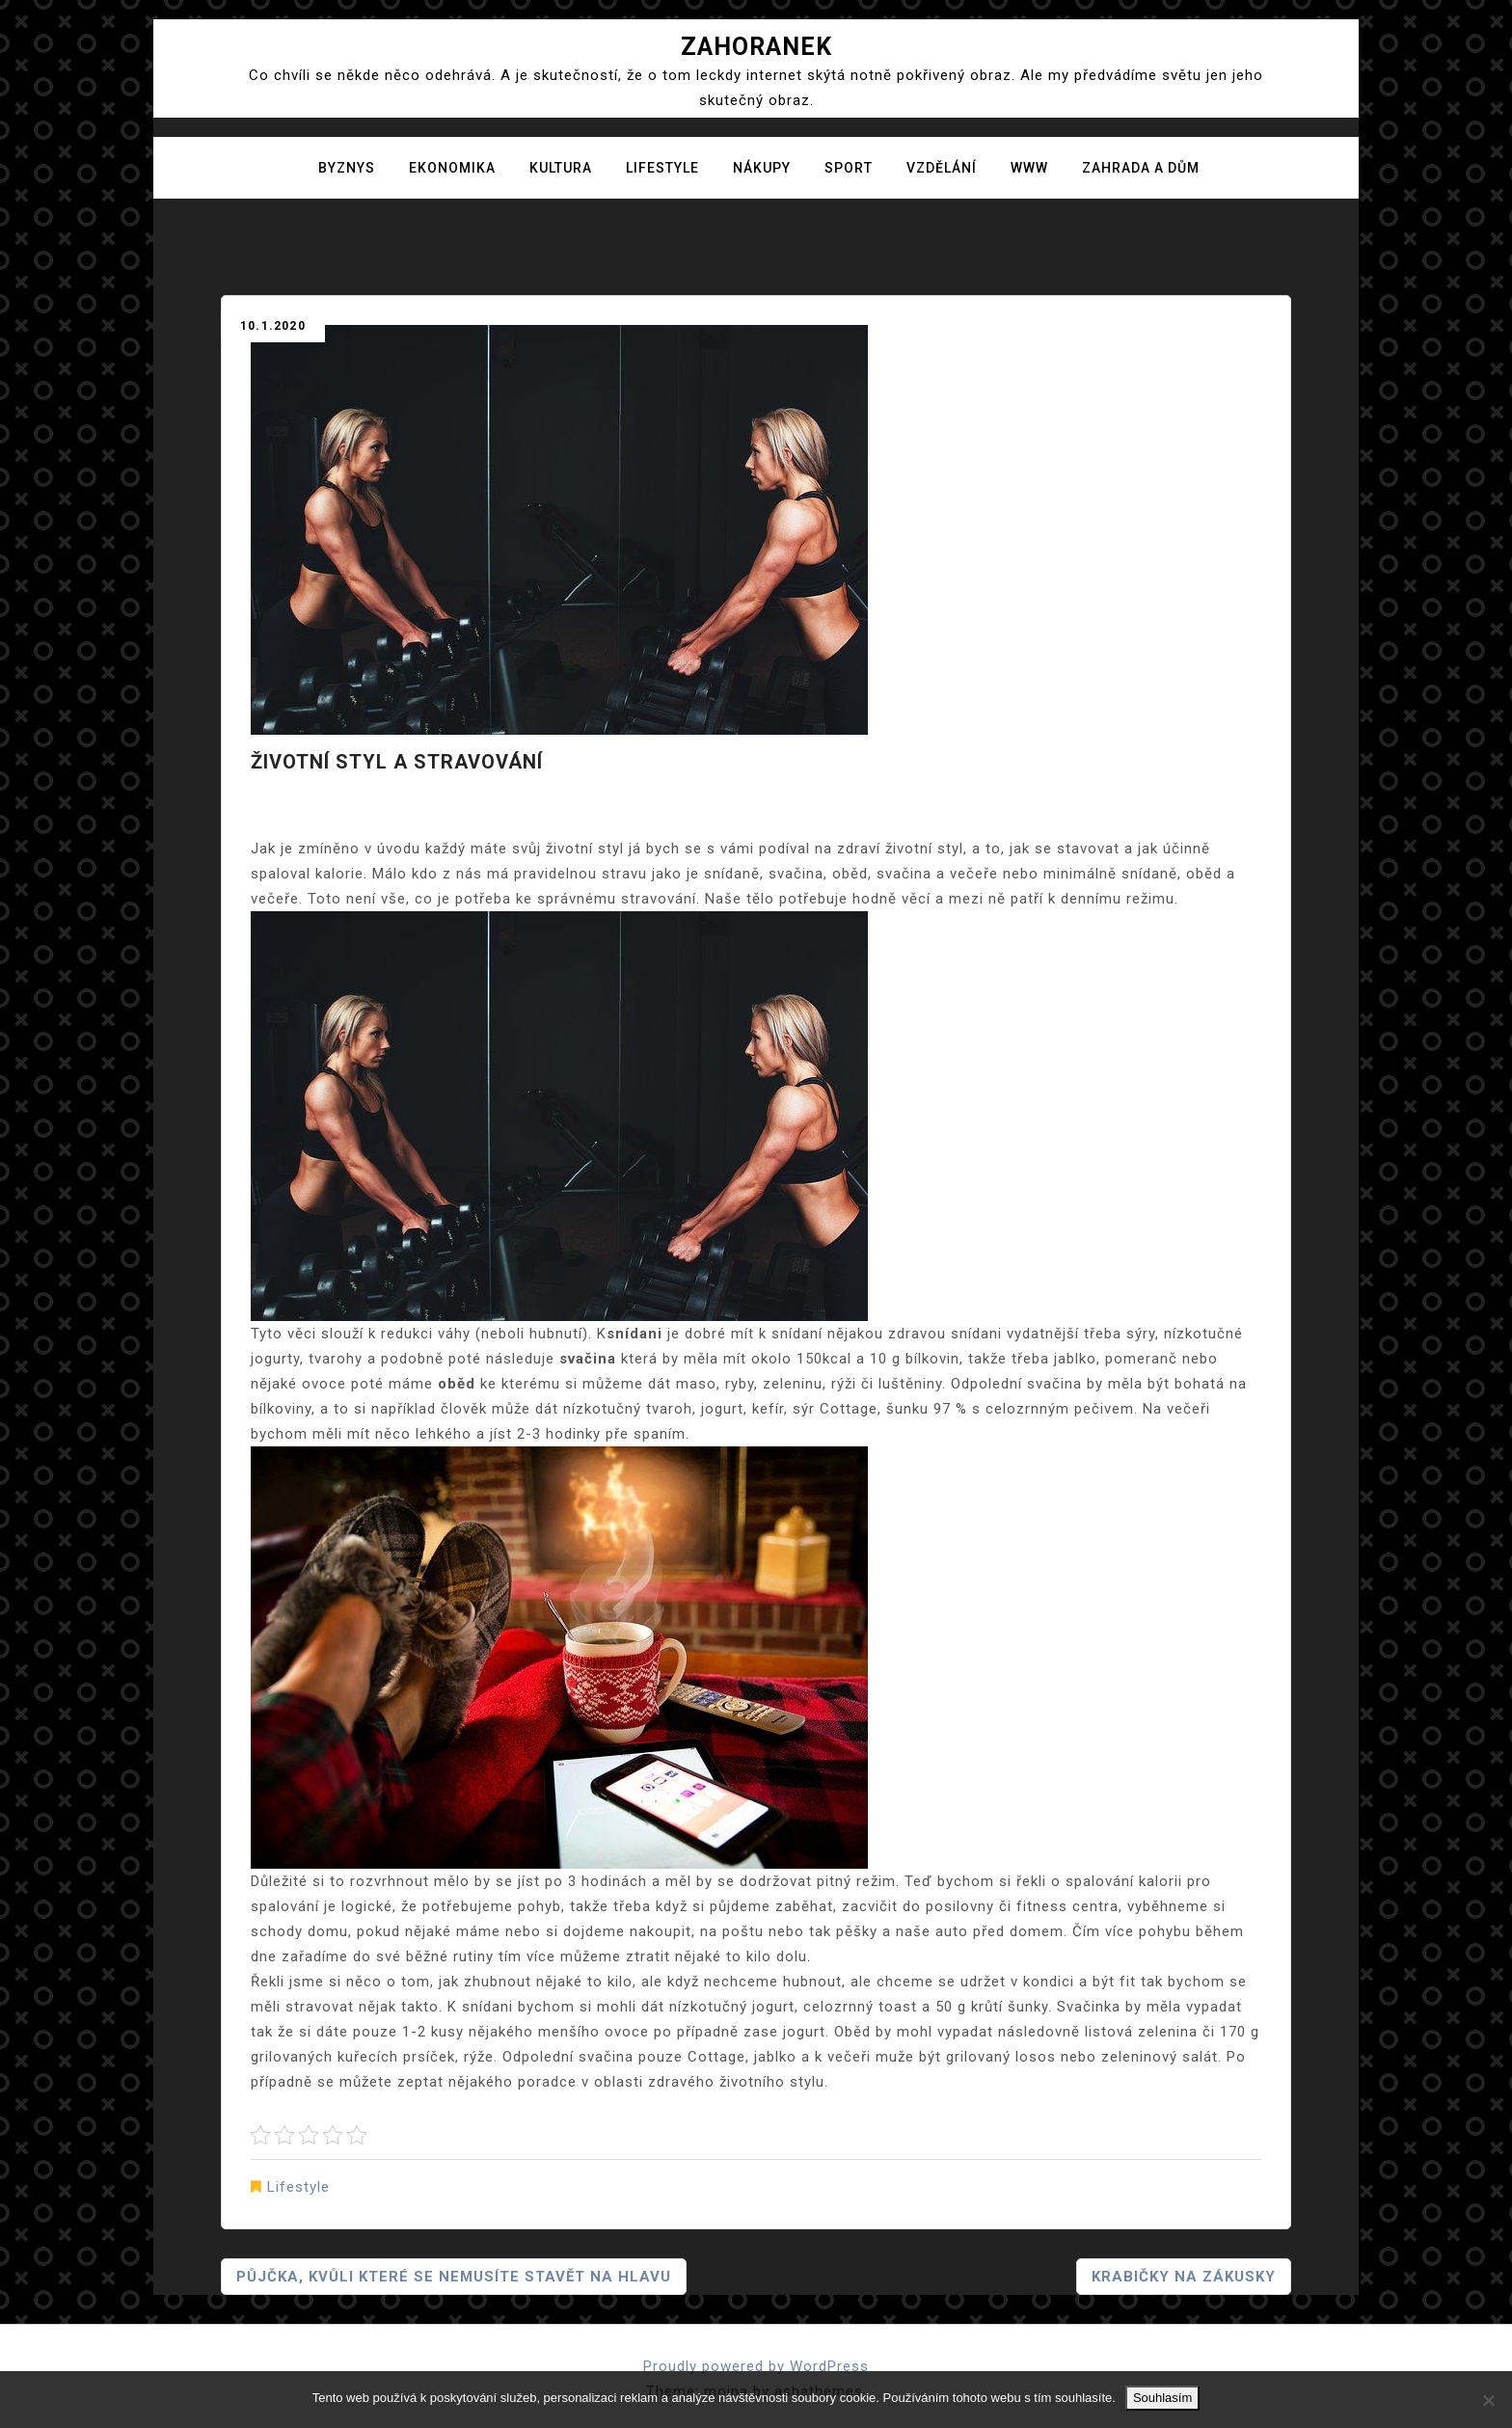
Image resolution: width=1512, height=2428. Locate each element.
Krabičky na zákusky (1184, 2276)
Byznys (346, 167)
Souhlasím (1162, 2397)
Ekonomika (452, 167)
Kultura (560, 167)
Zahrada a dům (1141, 167)
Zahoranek (756, 47)
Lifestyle (662, 167)
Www (1029, 167)
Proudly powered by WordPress (756, 2366)
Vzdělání (941, 167)
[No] (1488, 2400)
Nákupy (762, 167)
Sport (848, 167)
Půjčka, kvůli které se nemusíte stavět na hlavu (453, 2276)
